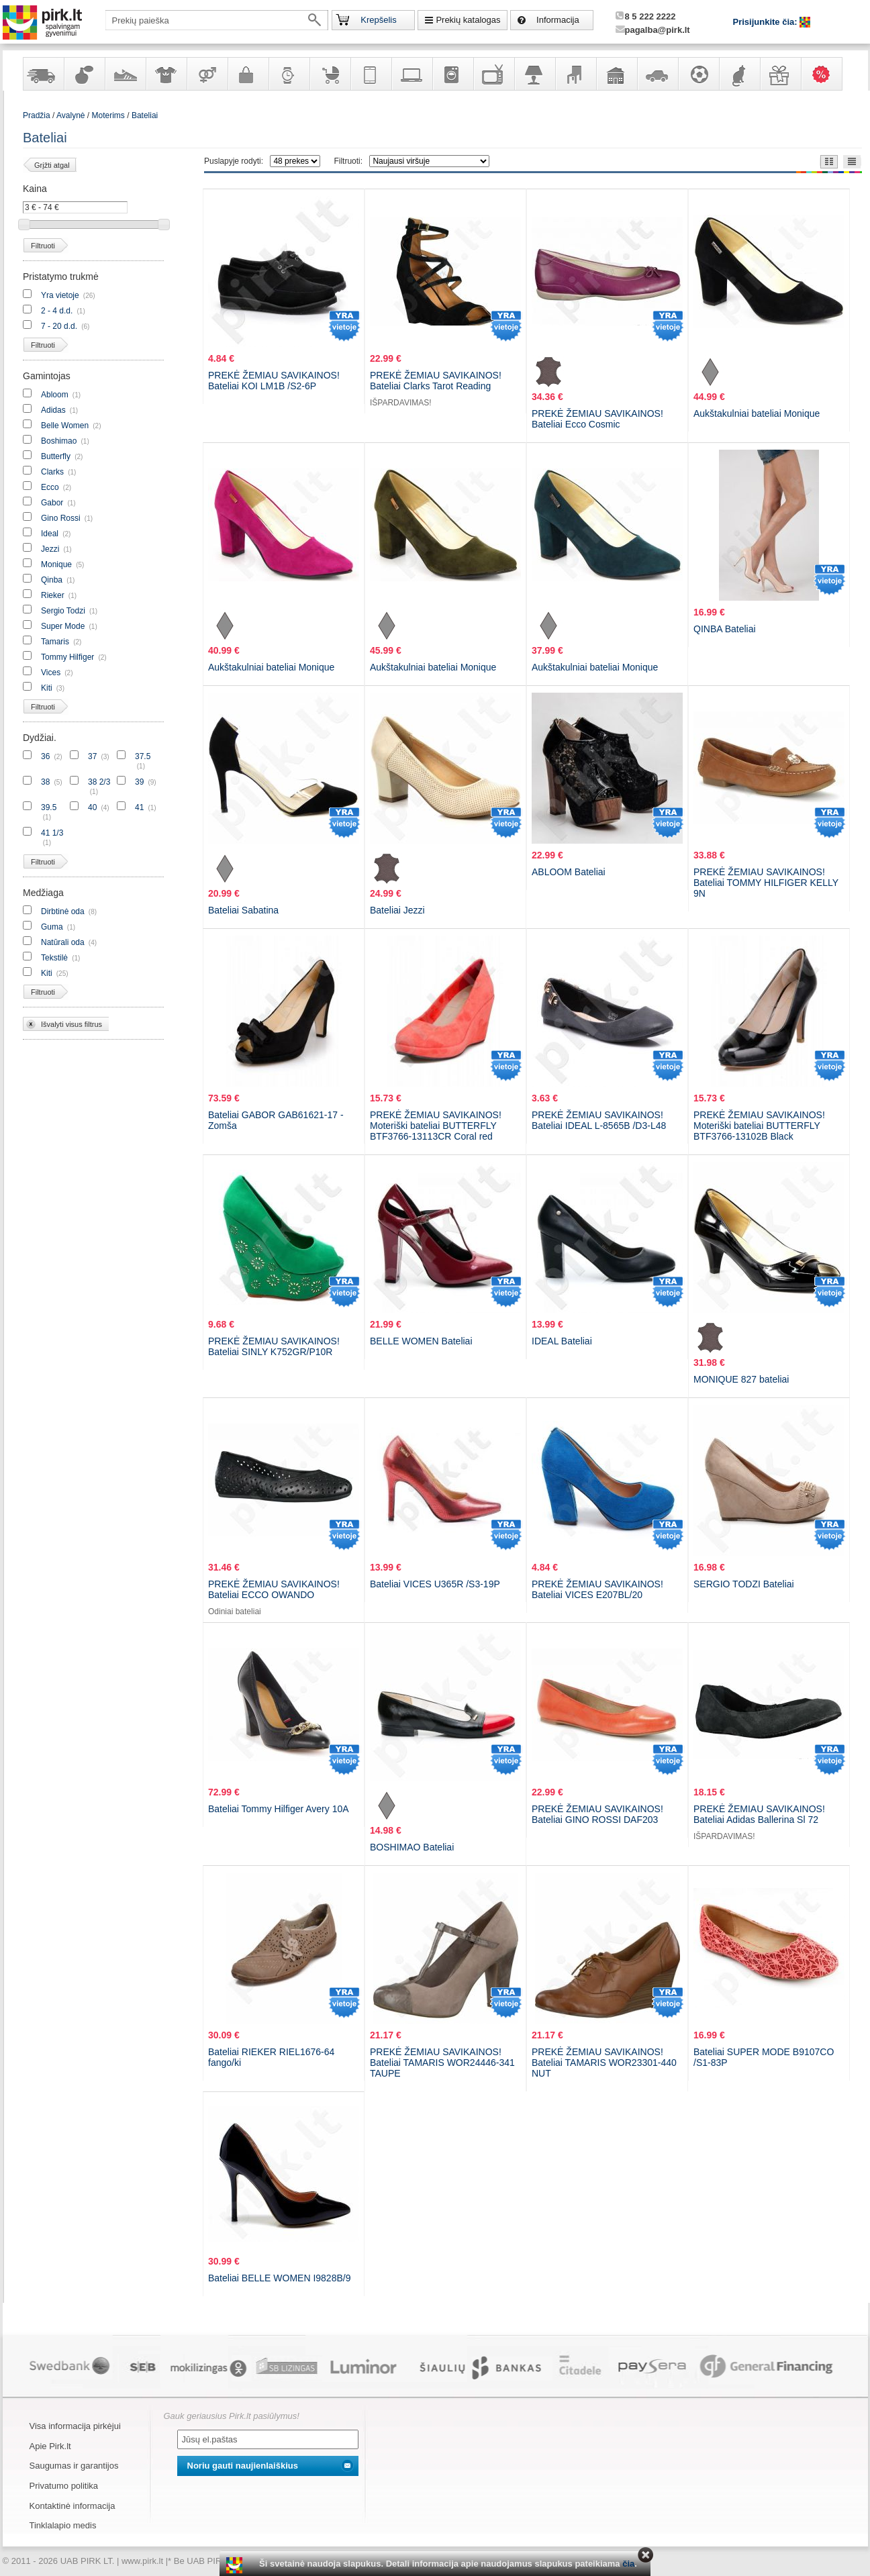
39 (139, 782)
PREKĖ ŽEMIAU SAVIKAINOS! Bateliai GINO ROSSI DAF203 (597, 1814)
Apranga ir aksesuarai (165, 74)
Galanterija (247, 74)
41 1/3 (52, 833)
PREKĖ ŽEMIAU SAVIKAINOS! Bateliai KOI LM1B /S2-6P (274, 380)
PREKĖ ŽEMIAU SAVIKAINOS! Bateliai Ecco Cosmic (597, 419)
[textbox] (216, 20)
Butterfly (56, 456)
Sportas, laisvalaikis (698, 74)
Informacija (557, 20)
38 (45, 782)
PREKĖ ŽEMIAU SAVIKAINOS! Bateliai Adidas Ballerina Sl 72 (759, 1814)
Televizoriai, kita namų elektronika (493, 74)
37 (92, 756)
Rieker (52, 595)
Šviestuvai (534, 74)
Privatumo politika (64, 2486)
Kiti (46, 688)
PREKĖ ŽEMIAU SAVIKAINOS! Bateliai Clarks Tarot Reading (435, 380)
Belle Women (65, 425)
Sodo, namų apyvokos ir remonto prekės (616, 74)
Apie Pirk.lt (50, 2446)
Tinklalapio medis (63, 2525)
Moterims (108, 115)
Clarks (52, 472)
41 (139, 807)
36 (45, 756)
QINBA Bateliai (724, 629)
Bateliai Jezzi (397, 910)
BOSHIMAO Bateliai (412, 1847)
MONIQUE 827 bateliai (741, 1379)
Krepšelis (378, 20)
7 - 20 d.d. (59, 326)
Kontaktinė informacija (72, 2506)
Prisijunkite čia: (766, 22)
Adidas (53, 410)
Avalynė (124, 74)
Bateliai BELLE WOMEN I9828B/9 (279, 2278)
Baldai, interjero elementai (575, 74)
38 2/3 (99, 782)
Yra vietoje (60, 295)
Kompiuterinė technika (411, 74)
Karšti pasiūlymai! (826, 74)
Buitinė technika (452, 74)
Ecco (50, 487)
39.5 (48, 807)
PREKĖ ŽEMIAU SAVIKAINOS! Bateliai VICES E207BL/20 (597, 1589)
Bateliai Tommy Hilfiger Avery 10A (278, 1808)
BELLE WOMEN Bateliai (421, 1341)
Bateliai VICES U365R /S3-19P (435, 1584)
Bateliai (145, 115)
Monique (56, 564)
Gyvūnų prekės (739, 74)
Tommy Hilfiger (67, 657)
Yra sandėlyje (42, 74)
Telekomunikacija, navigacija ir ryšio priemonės (370, 74)
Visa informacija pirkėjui (75, 2426)
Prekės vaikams (329, 74)
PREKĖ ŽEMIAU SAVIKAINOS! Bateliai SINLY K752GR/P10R (274, 1346)
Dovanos (780, 74)
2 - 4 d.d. (56, 310)
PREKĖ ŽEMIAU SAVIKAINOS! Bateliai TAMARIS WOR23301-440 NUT (604, 2062)
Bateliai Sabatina (243, 910)
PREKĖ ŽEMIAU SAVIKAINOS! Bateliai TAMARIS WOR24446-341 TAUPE (442, 2062)
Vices (50, 672)
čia (628, 2564)
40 (92, 807)
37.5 (142, 756)
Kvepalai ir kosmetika (83, 74)
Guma (52, 927)
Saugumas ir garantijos (74, 2466)
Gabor (52, 502)
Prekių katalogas (468, 20)
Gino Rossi (61, 518)
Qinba (51, 580)
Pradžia (36, 115)
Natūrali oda (63, 942)
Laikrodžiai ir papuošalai (288, 74)
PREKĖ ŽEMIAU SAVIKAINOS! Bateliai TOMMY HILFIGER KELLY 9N (765, 882)
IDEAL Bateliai (562, 1341)
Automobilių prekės (657, 74)
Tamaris (55, 641)
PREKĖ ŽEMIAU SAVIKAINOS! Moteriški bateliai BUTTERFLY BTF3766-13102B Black (759, 1125)
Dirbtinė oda (63, 911)
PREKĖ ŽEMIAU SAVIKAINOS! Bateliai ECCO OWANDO (274, 1589)
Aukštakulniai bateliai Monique (756, 413)
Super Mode (63, 626)
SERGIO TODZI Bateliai (743, 1584)
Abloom (54, 394)
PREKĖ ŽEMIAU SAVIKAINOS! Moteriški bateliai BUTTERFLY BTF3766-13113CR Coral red (435, 1125)
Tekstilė (54, 957)
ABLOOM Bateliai (569, 871)
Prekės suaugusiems (206, 74)
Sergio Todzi (63, 610)
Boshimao (59, 441)
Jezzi (50, 549)
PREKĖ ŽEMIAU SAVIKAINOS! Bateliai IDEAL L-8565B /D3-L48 (599, 1120)
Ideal (49, 533)
